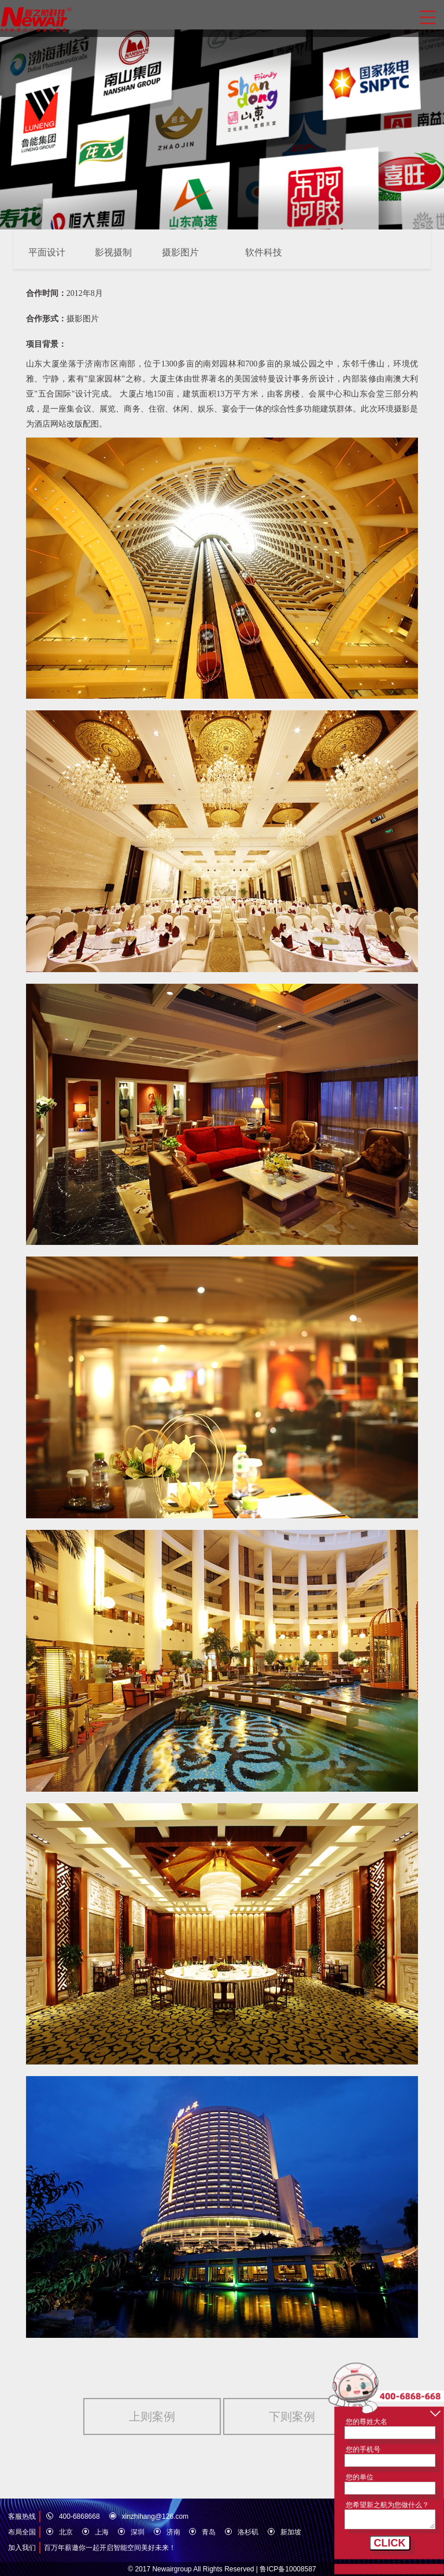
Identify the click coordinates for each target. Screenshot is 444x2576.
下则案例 (292, 2416)
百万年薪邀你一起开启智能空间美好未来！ (110, 2548)
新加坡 (290, 2532)
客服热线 (22, 2516)
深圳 (138, 2532)
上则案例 (152, 2416)
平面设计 (46, 252)
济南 (173, 2532)
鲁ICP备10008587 (288, 2569)
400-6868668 (79, 2516)
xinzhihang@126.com (155, 2516)
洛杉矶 (248, 2532)
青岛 (209, 2532)
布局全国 (22, 2532)
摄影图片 (180, 252)
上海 (102, 2532)
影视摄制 (113, 252)
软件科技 (263, 252)
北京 (66, 2532)
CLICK (390, 2543)
